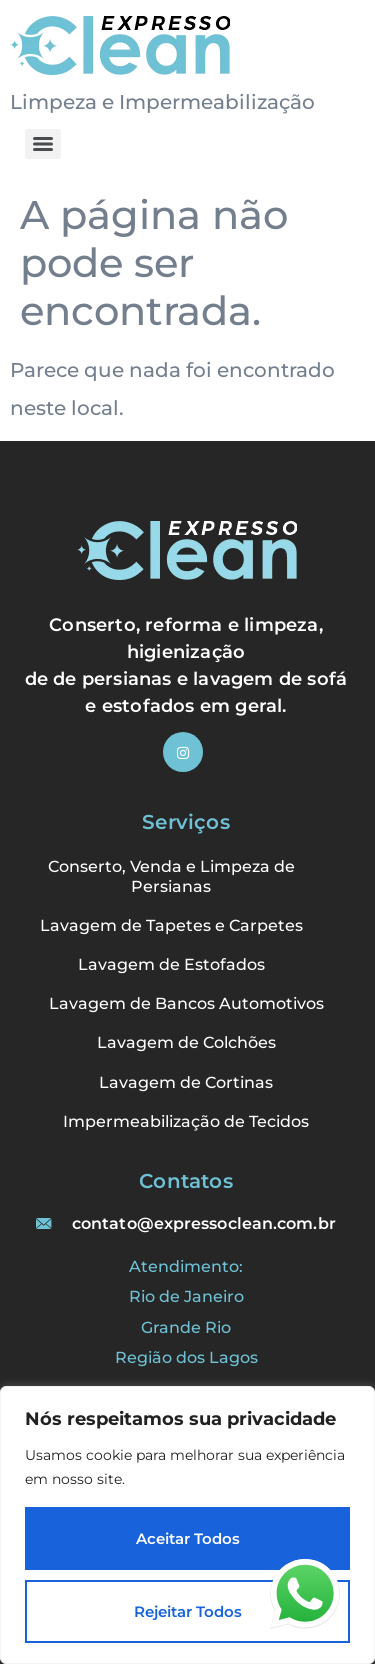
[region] (187, 1525)
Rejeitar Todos (188, 1611)
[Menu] (43, 144)
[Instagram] (183, 752)
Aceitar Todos (188, 1538)
